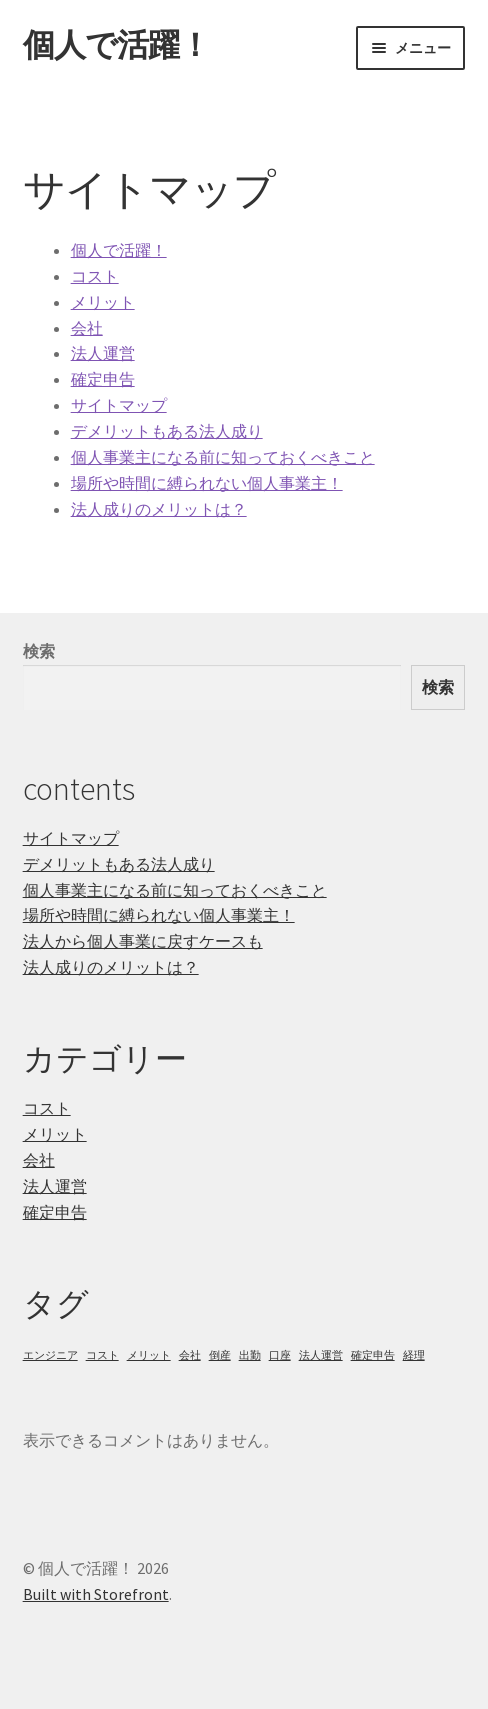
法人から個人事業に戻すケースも (143, 941)
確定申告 (103, 379)
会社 (87, 328)
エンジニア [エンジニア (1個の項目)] (50, 1355)
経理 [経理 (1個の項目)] (414, 1355)
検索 (39, 651)
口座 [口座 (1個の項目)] (280, 1355)
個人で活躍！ (116, 45)
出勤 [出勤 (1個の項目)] (250, 1355)
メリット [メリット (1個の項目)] (149, 1355)
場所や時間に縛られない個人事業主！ (207, 483)
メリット (103, 302)
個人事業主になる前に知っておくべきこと (223, 457)
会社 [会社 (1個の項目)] (190, 1355)
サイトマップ (119, 405)
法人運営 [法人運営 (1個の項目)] (321, 1355)
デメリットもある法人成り (167, 431)
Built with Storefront (96, 1594)
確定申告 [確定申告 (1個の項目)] (373, 1355)
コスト (95, 276)
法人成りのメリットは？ (159, 509)
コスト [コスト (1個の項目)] (102, 1355)
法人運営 (103, 353)
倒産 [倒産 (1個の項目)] (220, 1355)
